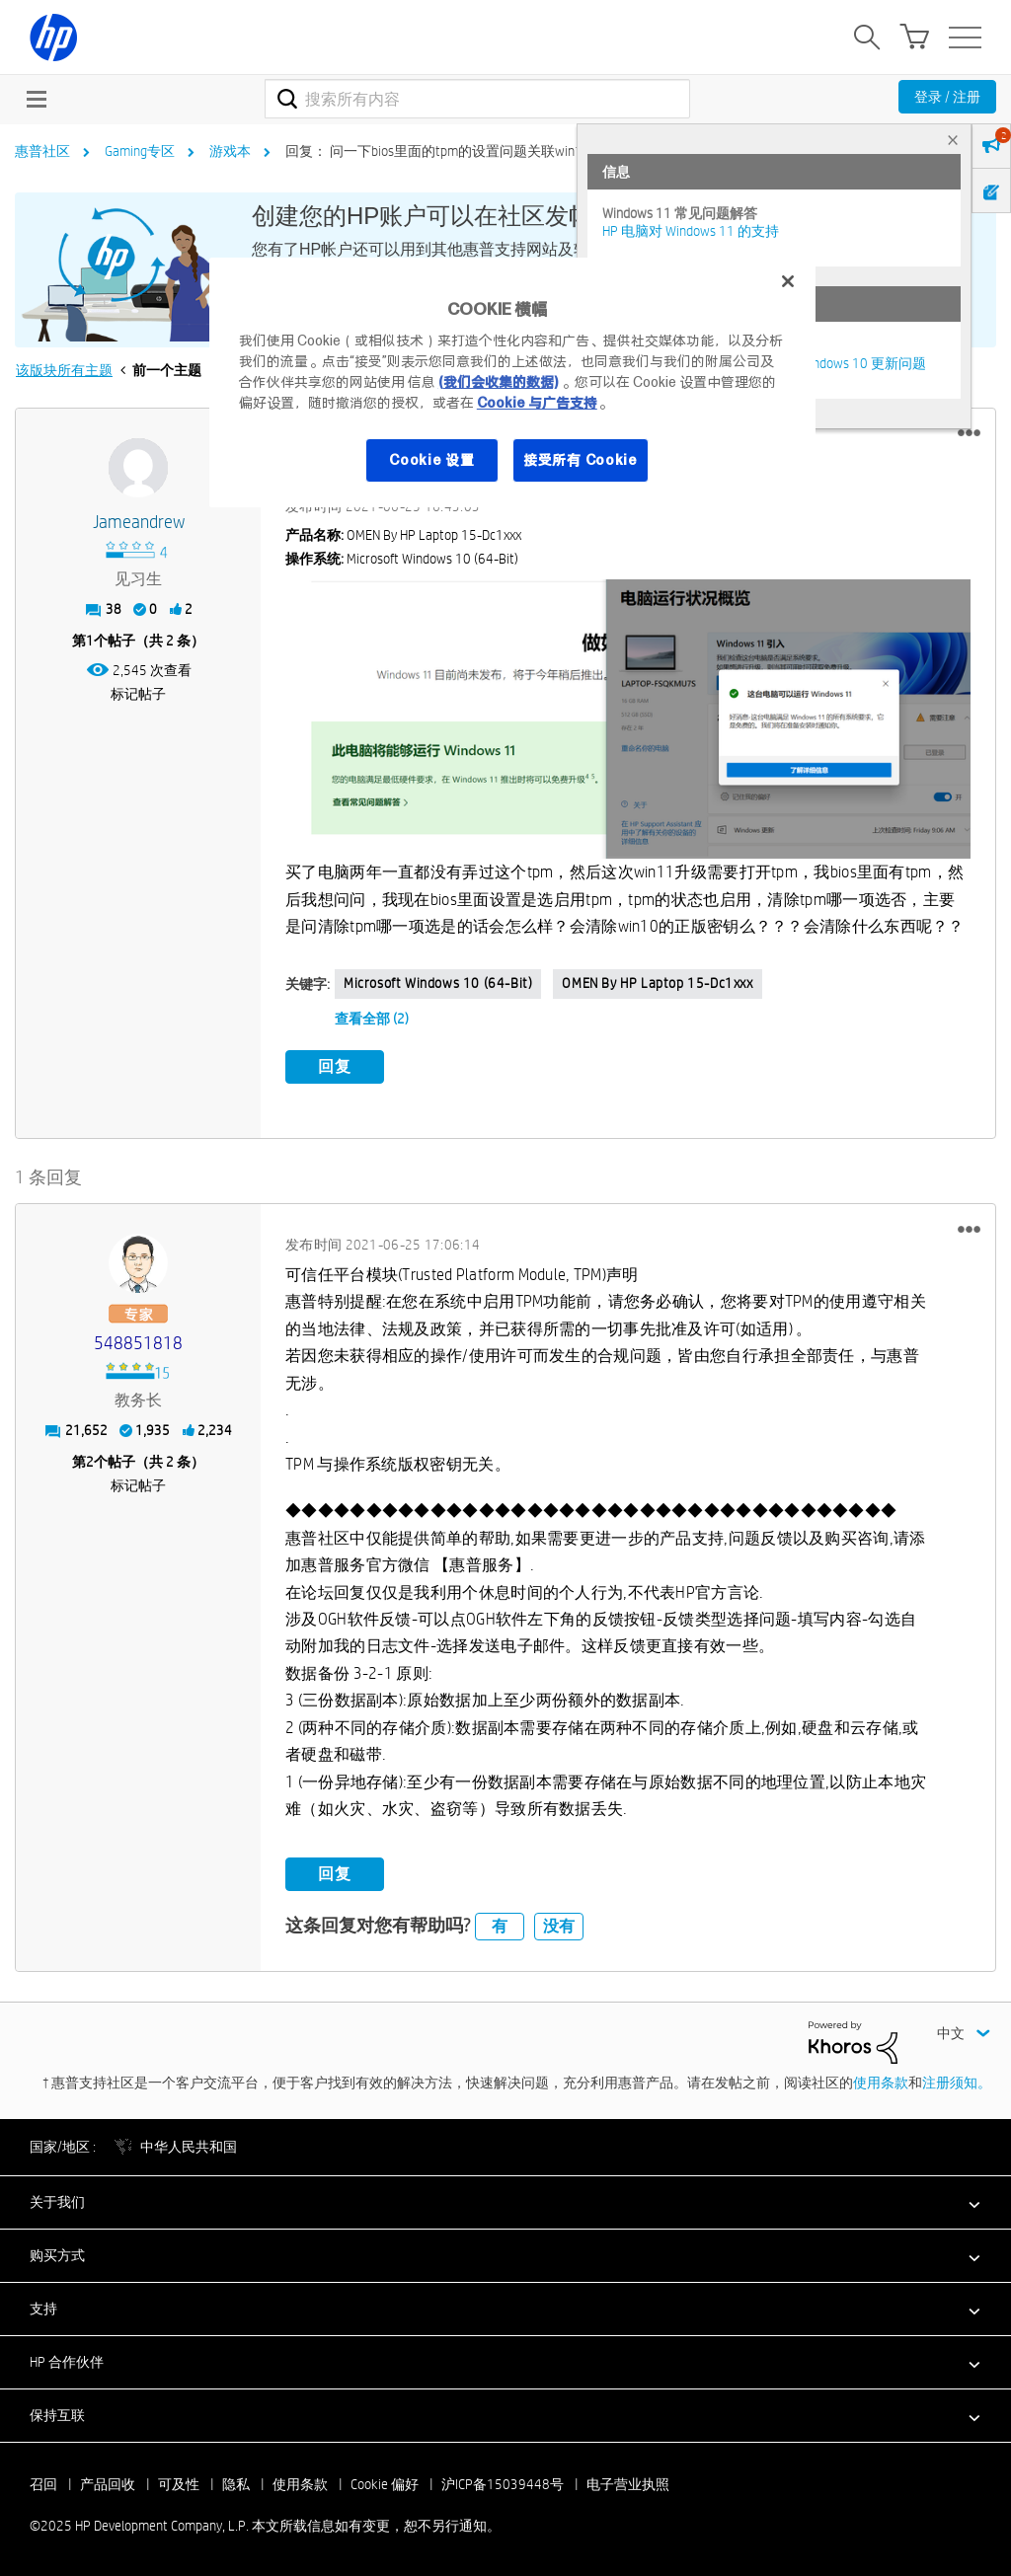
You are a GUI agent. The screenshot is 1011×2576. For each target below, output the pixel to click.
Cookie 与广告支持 (537, 403)
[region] (512, 382)
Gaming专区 (140, 151)
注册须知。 (956, 2082)
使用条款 (880, 2082)
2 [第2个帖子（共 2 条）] (90, 1462)
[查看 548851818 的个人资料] (138, 1343)
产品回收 (107, 2484)
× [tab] (953, 139)
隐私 (236, 2484)
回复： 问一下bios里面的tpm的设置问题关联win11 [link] (437, 151)
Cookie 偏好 (384, 2484)
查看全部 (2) (372, 1018)
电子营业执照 (627, 2484)
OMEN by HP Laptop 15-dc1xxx (657, 983)
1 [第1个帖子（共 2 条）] (90, 640)
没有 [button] (559, 1926)
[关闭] (788, 281)
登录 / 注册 (947, 97)
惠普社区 (42, 151)
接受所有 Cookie (580, 460)
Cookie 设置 (431, 460)
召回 (43, 2484)
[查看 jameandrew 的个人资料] (138, 522)
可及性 (178, 2484)
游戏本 (230, 151)
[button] (969, 433)
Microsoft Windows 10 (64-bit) (438, 983)
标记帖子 (138, 694)
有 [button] (499, 1926)
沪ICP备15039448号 (502, 2484)
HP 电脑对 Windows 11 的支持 (690, 231)
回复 (334, 1066)
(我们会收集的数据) (498, 382)
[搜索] (477, 98)
